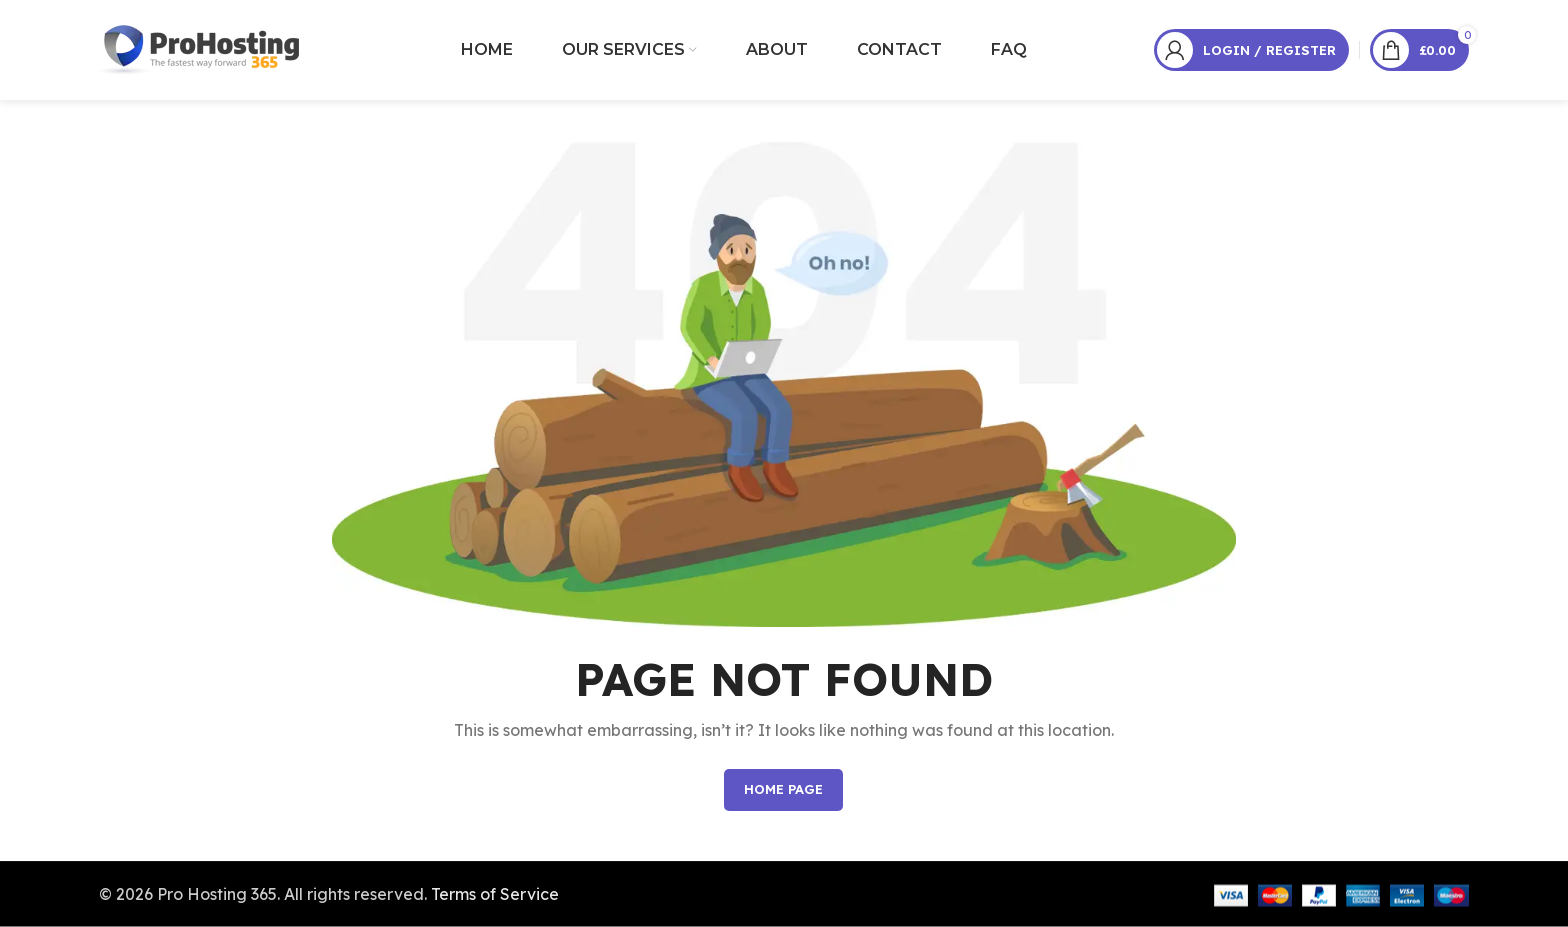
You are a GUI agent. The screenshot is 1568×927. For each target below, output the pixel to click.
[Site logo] (201, 48)
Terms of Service (495, 893)
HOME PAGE (783, 789)
